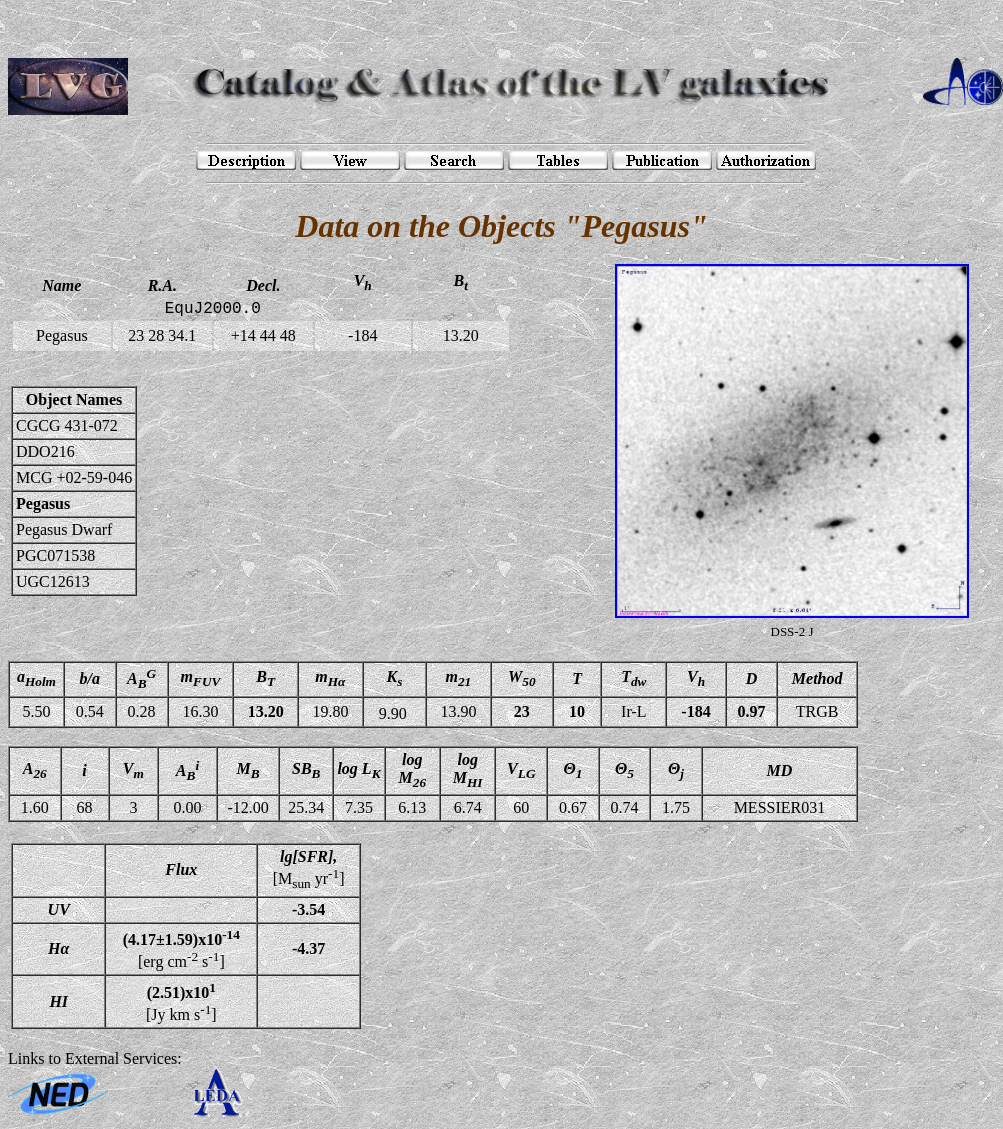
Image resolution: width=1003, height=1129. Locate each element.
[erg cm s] (181, 949)
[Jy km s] (181, 1001)
